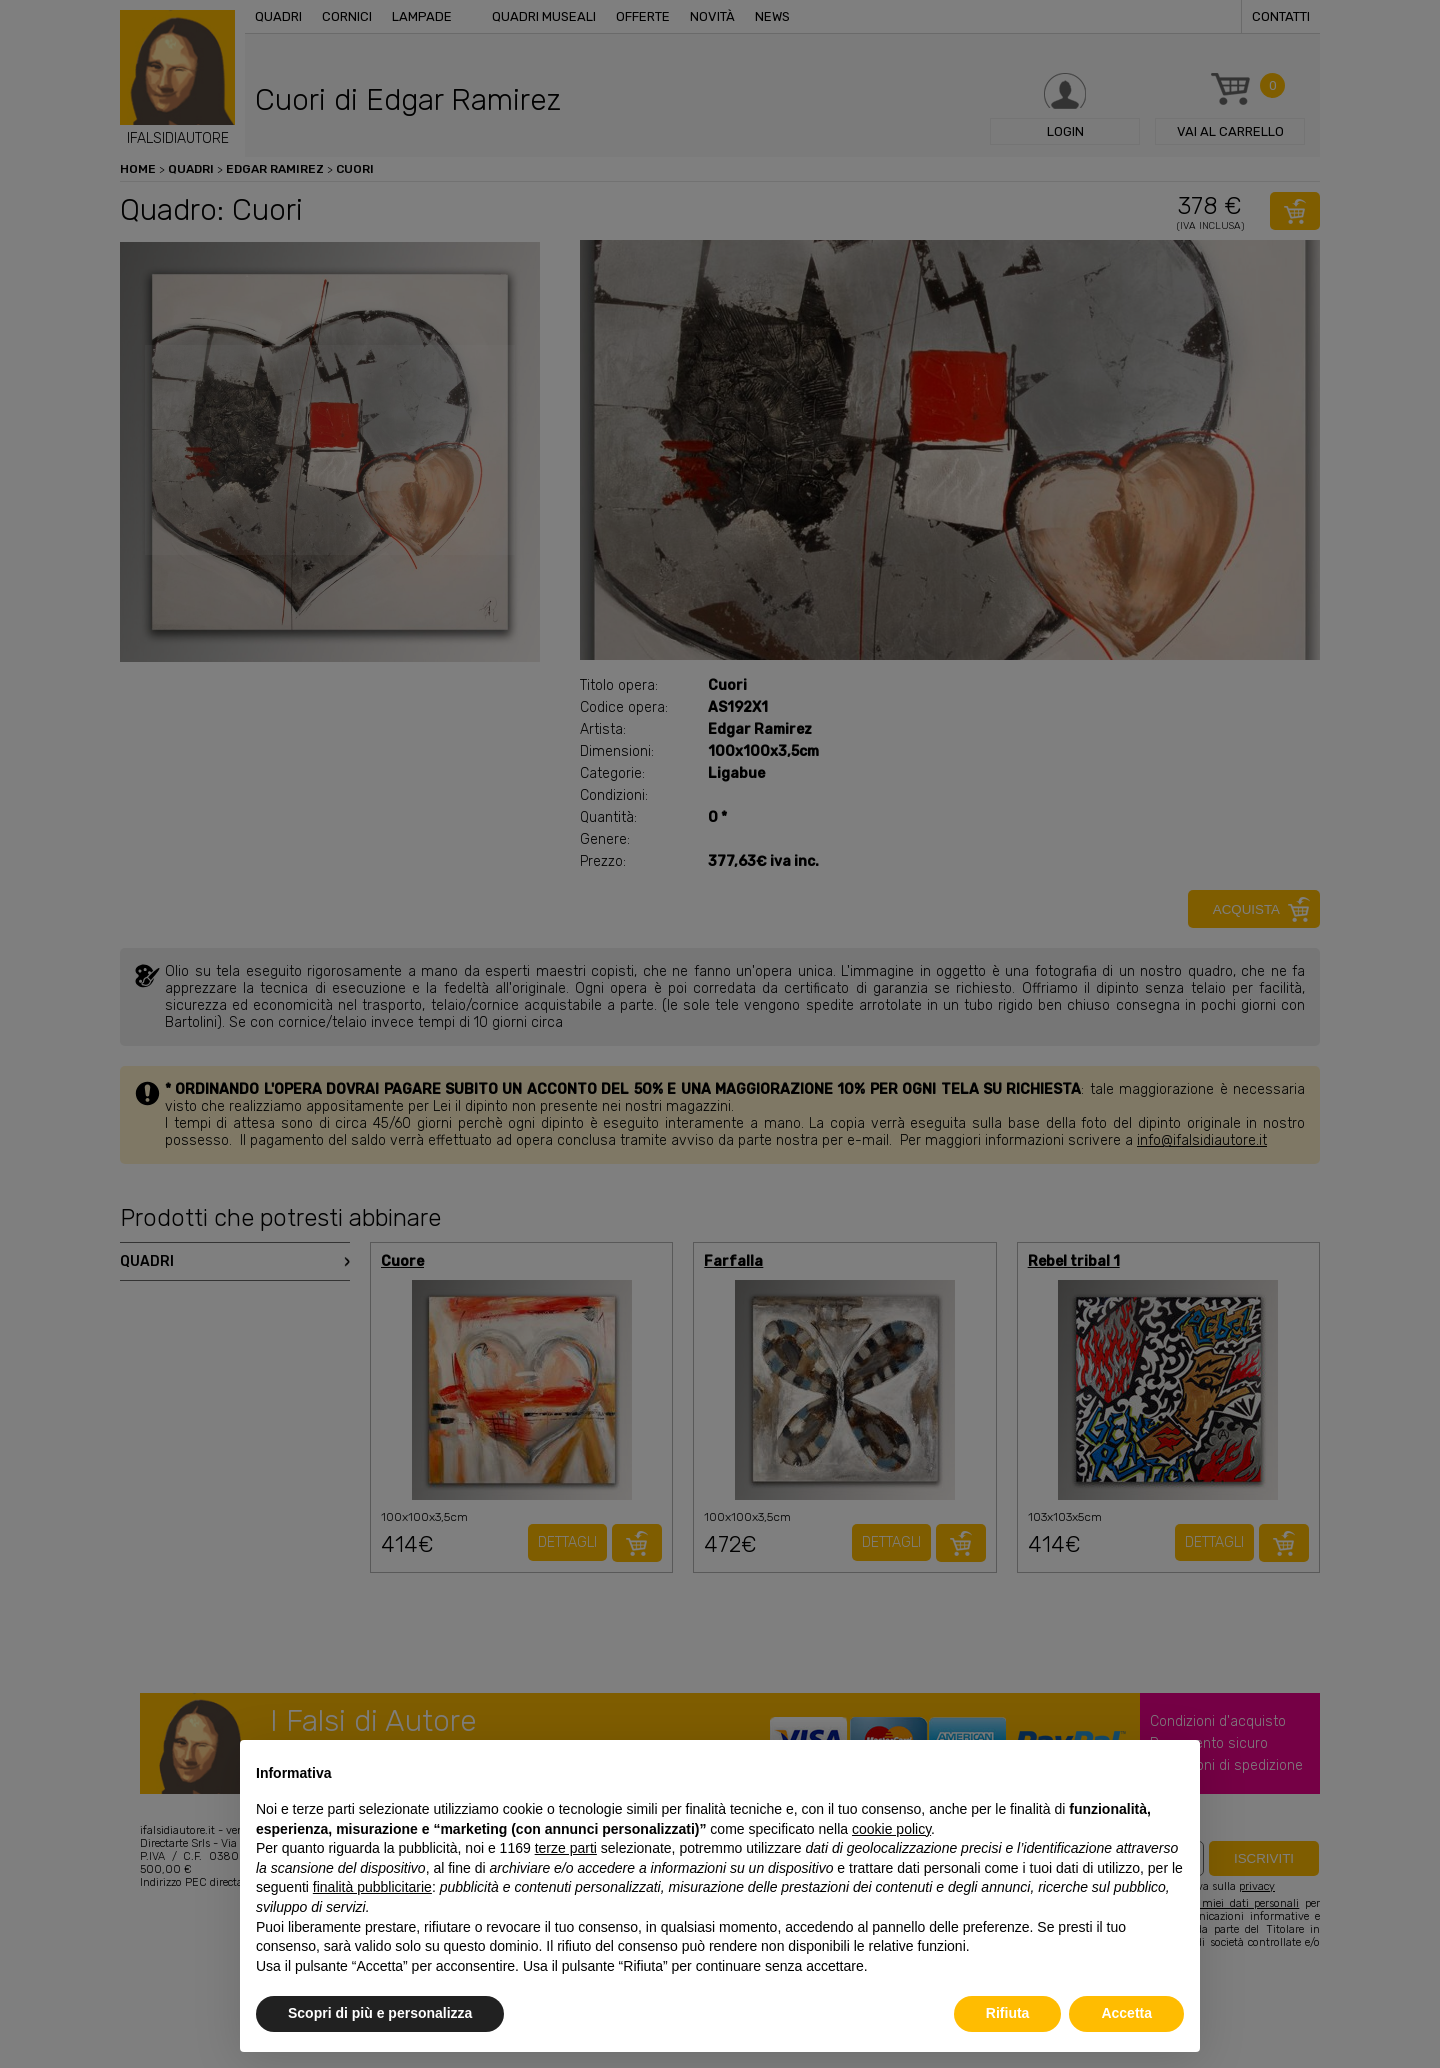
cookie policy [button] (891, 1829)
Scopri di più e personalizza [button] (380, 2013)
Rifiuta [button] (1008, 2013)
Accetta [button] (1126, 2013)
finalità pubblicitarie (372, 1887)
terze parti (566, 1848)
